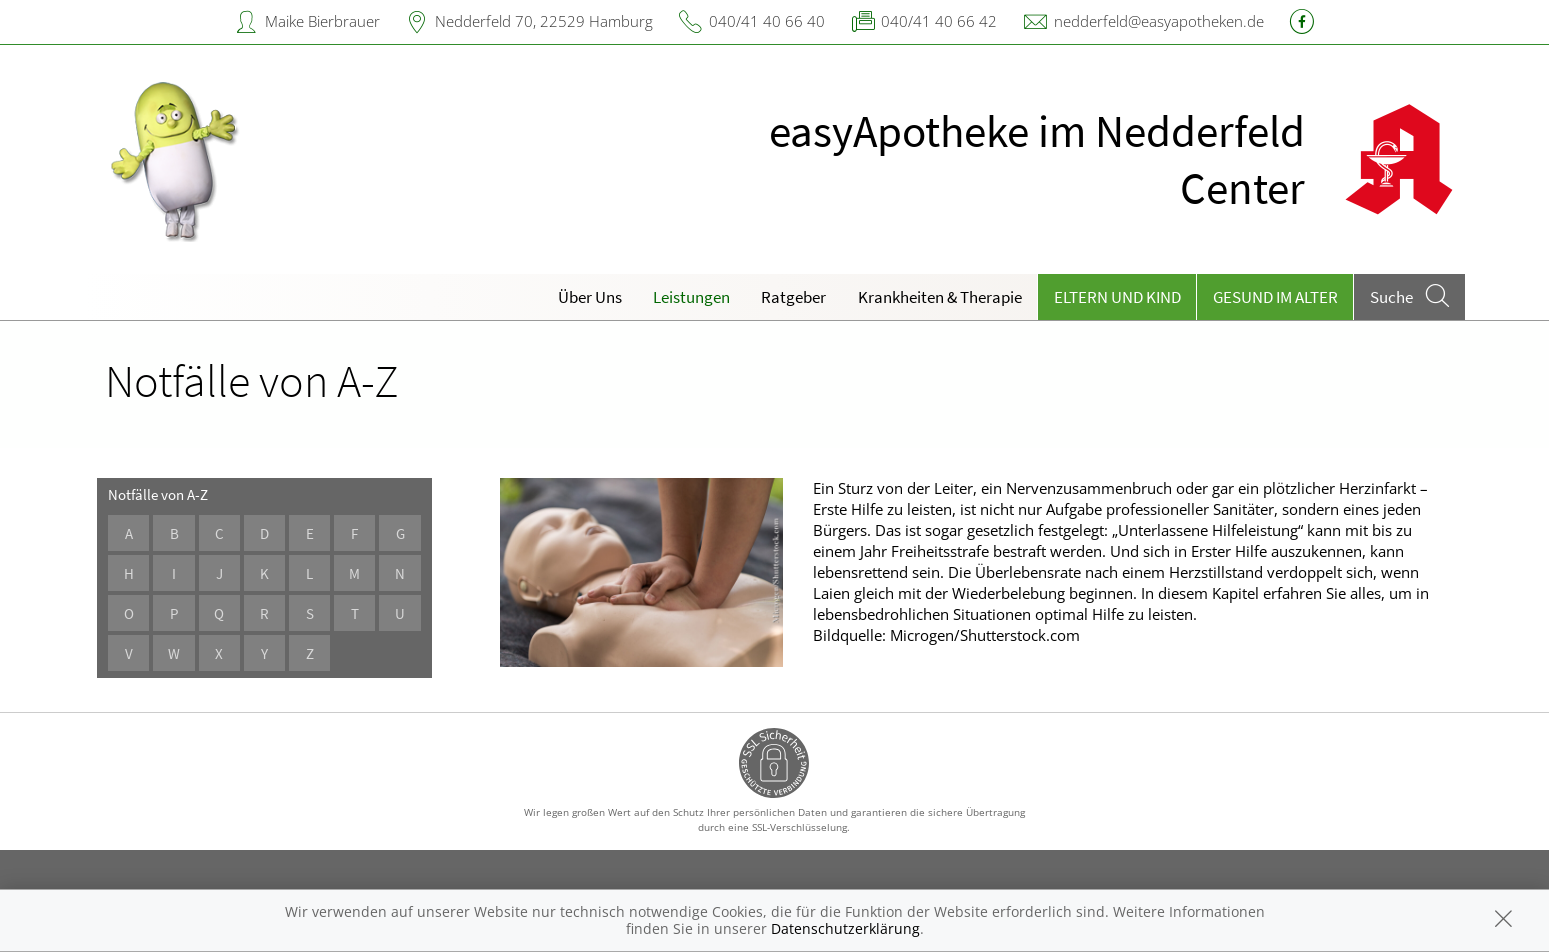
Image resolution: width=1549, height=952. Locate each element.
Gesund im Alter (1275, 297)
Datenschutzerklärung (845, 928)
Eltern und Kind (1117, 297)
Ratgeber (793, 297)
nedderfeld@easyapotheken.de (1159, 21)
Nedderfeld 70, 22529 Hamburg (544, 21)
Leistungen (691, 297)
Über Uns (590, 297)
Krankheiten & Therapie (940, 297)
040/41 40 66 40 (767, 21)
